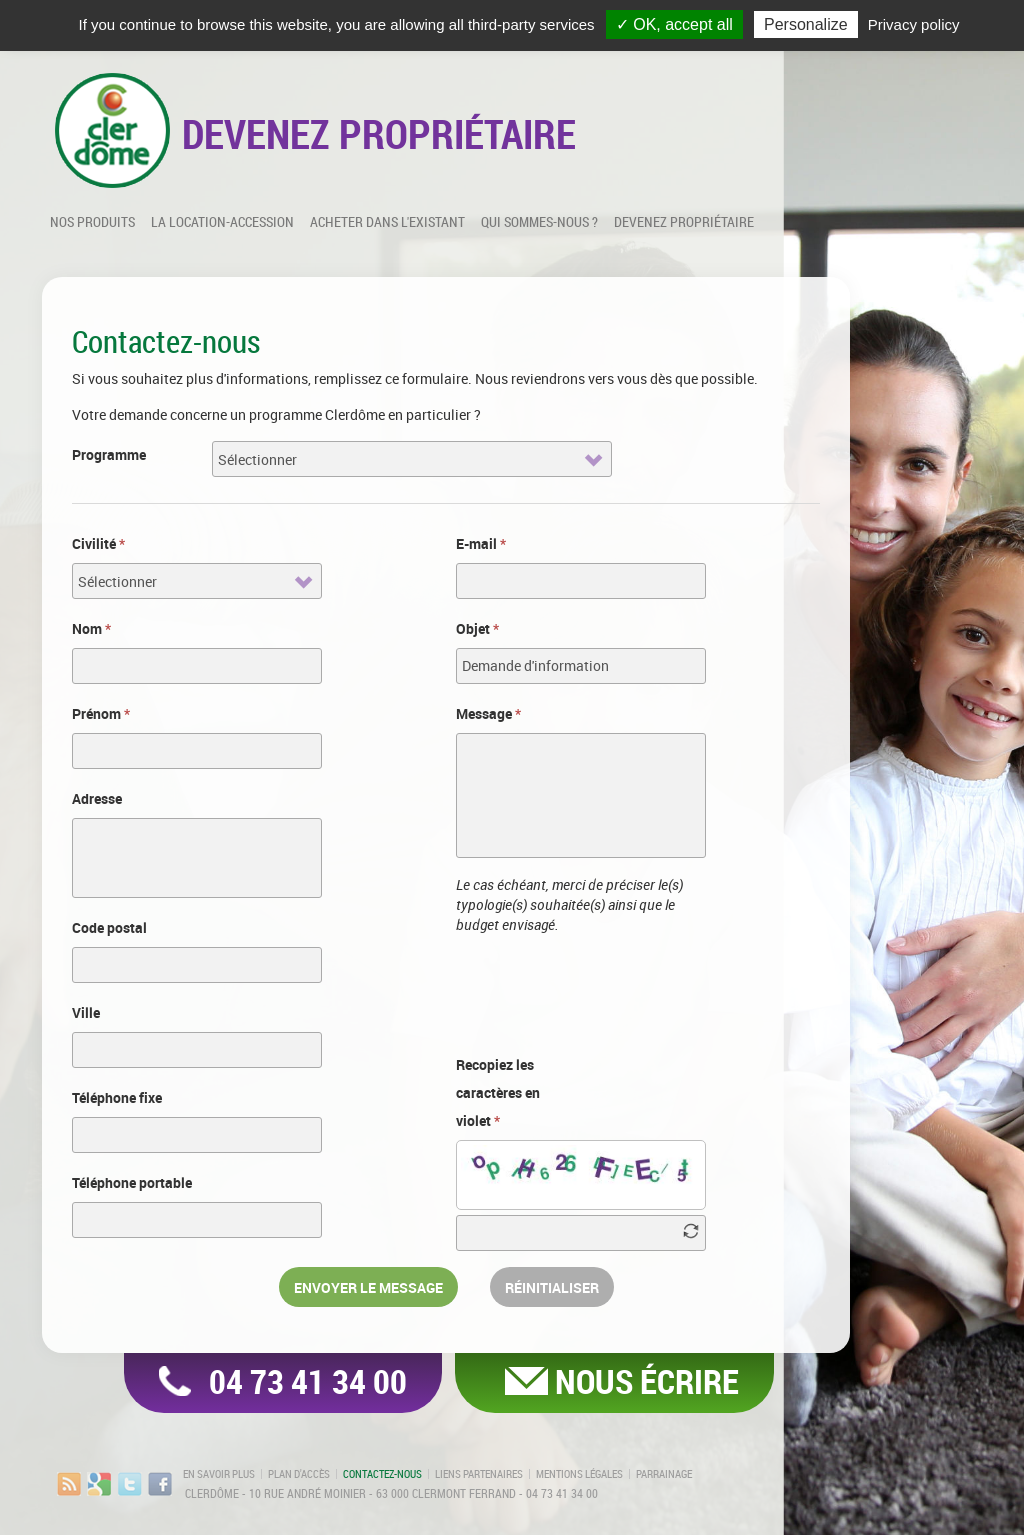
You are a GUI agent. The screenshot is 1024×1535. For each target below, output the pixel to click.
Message (488, 713)
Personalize (806, 24)
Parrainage (664, 1474)
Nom (91, 628)
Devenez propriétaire (684, 221)
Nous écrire (647, 1381)
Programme (109, 454)
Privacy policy (914, 24)
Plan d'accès (299, 1474)
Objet (477, 628)
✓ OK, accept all (674, 24)
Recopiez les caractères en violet (498, 1092)
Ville (86, 1012)
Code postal (109, 927)
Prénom (101, 713)
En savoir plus (219, 1474)
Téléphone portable (132, 1182)
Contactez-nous (382, 1474)
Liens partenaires (479, 1474)
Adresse (97, 798)
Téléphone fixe (117, 1097)
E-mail (481, 543)
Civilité (98, 543)
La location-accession (222, 221)
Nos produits (92, 221)
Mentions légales (579, 1474)
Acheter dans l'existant (387, 221)
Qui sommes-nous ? (539, 221)
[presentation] (608, 991)
